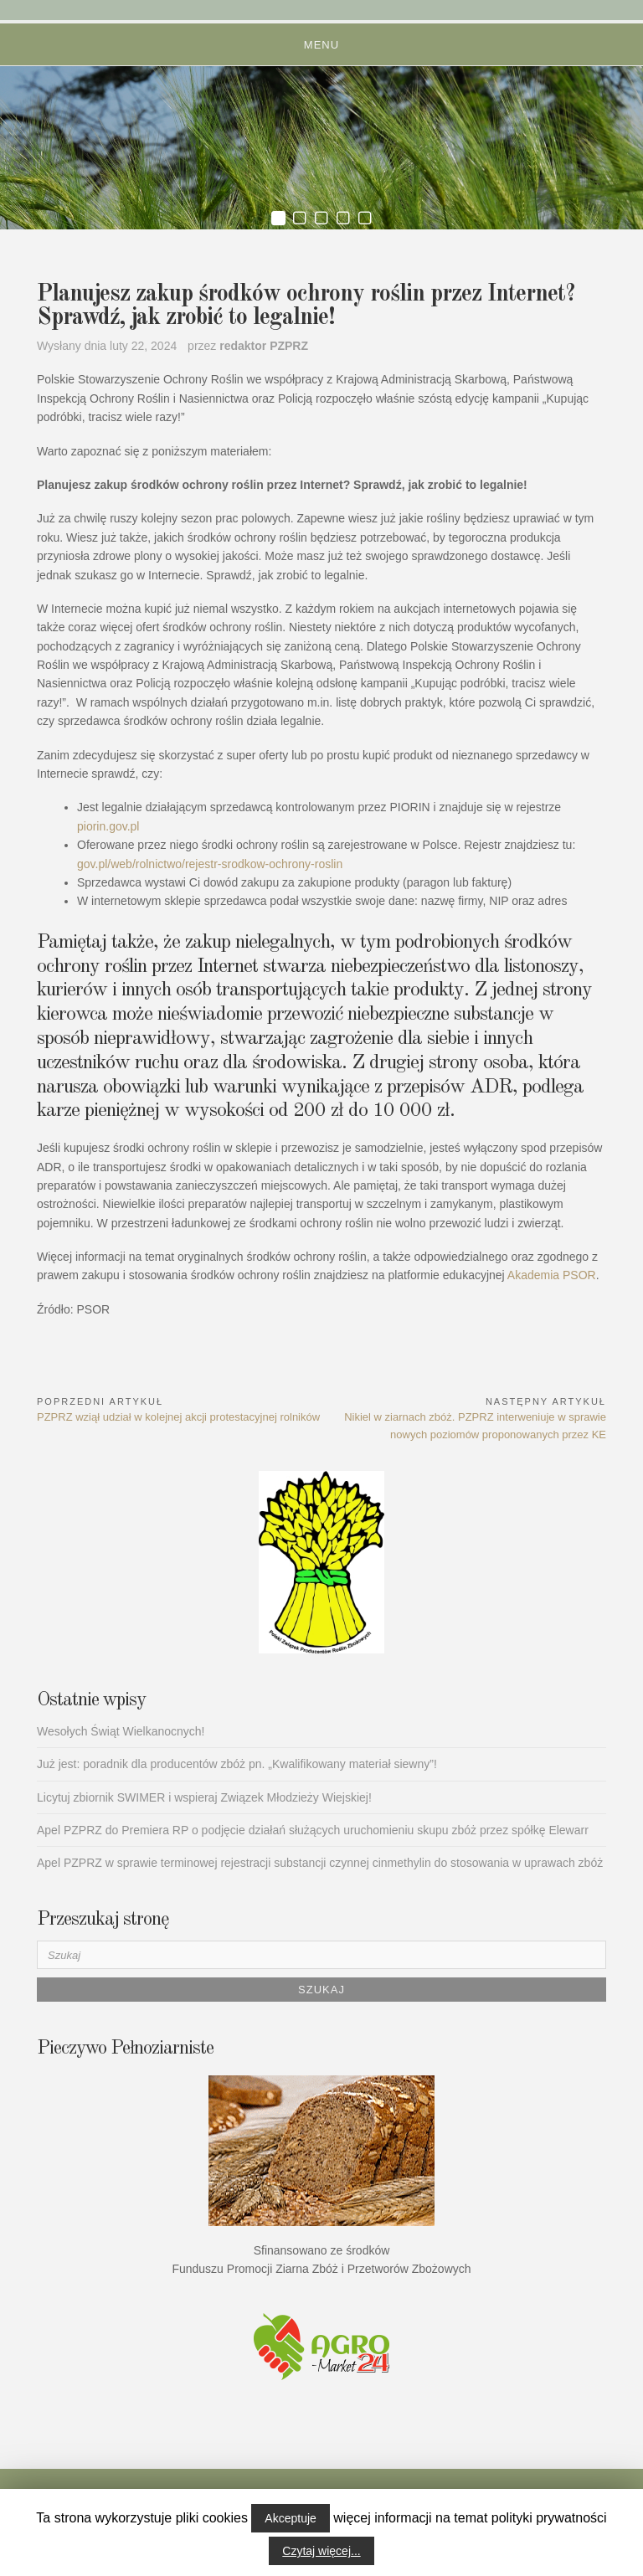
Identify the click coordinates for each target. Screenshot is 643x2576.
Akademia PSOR (551, 1275)
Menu (321, 45)
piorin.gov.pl (108, 826)
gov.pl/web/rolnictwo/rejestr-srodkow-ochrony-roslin (209, 864)
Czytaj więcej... (321, 2551)
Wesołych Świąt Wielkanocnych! (120, 1731)
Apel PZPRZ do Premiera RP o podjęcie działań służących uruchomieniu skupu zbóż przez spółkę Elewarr (313, 1830)
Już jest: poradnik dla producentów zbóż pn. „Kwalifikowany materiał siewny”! (237, 1764)
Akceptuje (290, 2518)
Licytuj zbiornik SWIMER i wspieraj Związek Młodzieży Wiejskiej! (204, 1797)
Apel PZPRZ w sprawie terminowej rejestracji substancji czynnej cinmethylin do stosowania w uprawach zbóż (320, 1862)
